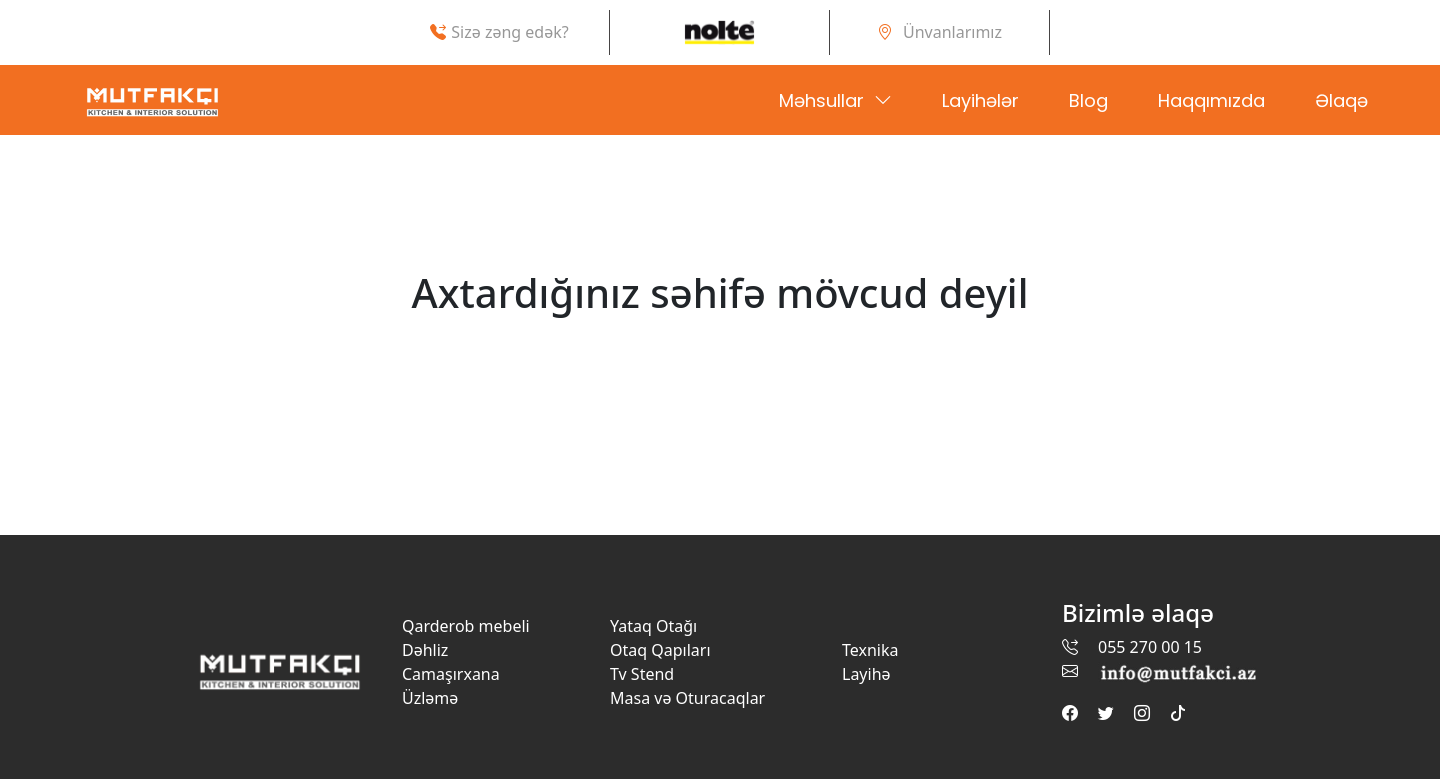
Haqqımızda (1211, 100)
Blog (1088, 100)
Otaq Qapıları (660, 650)
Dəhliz (425, 650)
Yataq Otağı (653, 626)
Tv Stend (642, 674)
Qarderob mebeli (466, 626)
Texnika (870, 650)
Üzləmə (430, 698)
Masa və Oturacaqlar (687, 698)
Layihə (866, 674)
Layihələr (980, 100)
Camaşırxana (451, 674)
